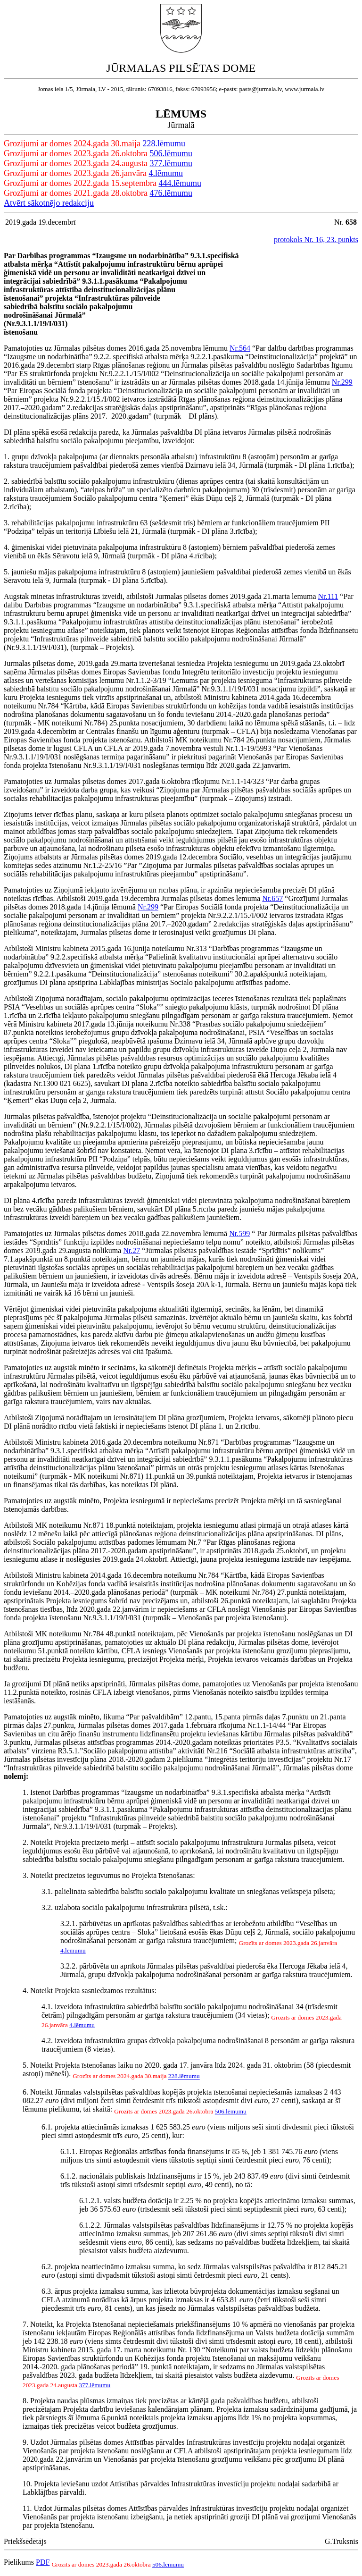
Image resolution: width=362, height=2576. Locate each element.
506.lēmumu (170, 153)
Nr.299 (342, 382)
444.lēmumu (179, 183)
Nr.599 (239, 1233)
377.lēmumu (170, 163)
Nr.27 (131, 1250)
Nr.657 (272, 898)
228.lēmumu (163, 143)
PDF (42, 2562)
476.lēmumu (170, 193)
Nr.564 (240, 348)
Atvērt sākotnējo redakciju (49, 203)
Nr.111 (328, 596)
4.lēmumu (165, 173)
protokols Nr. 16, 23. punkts (316, 240)
